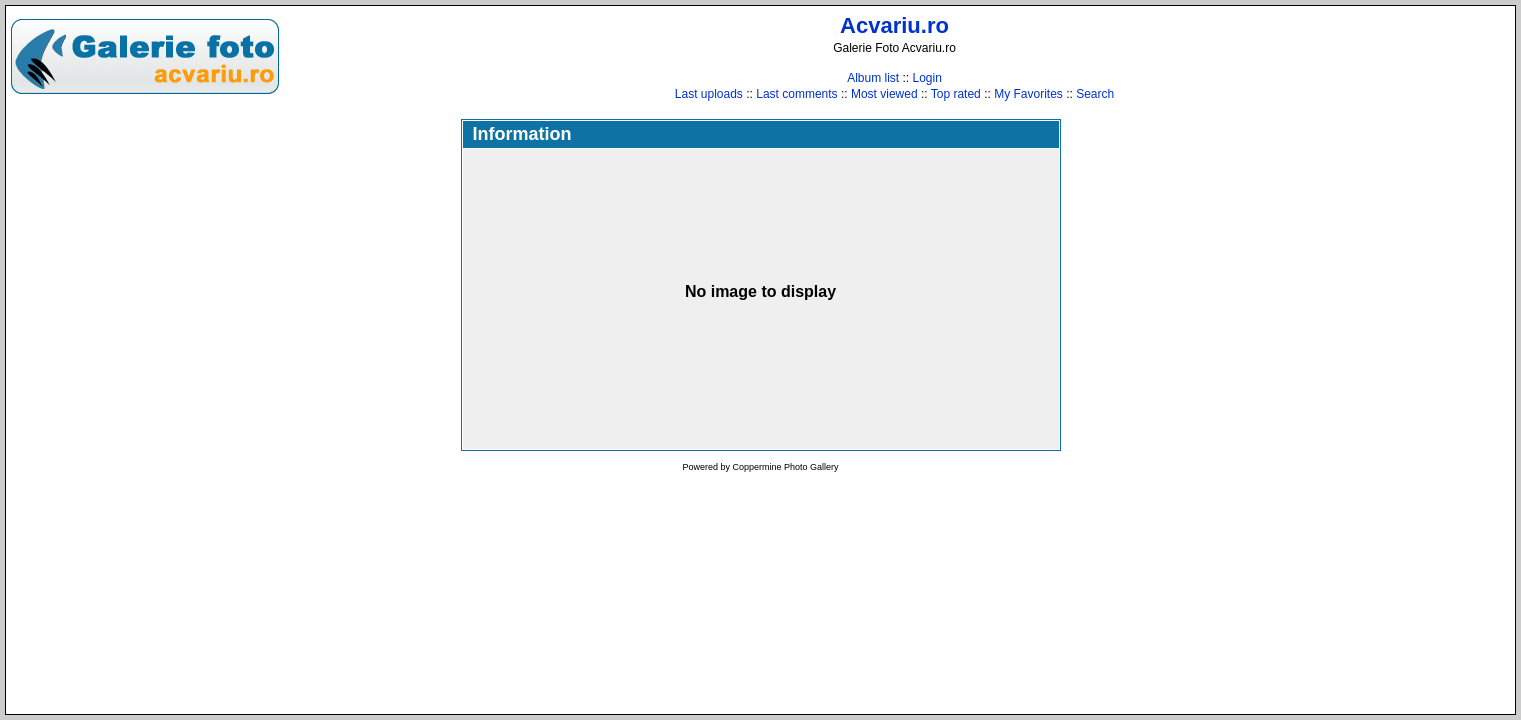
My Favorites (1028, 94)
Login (926, 78)
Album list (873, 78)
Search (1095, 94)
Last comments (796, 94)
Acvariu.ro (894, 25)
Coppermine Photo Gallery (785, 467)
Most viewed (884, 94)
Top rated (956, 94)
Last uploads (709, 94)
